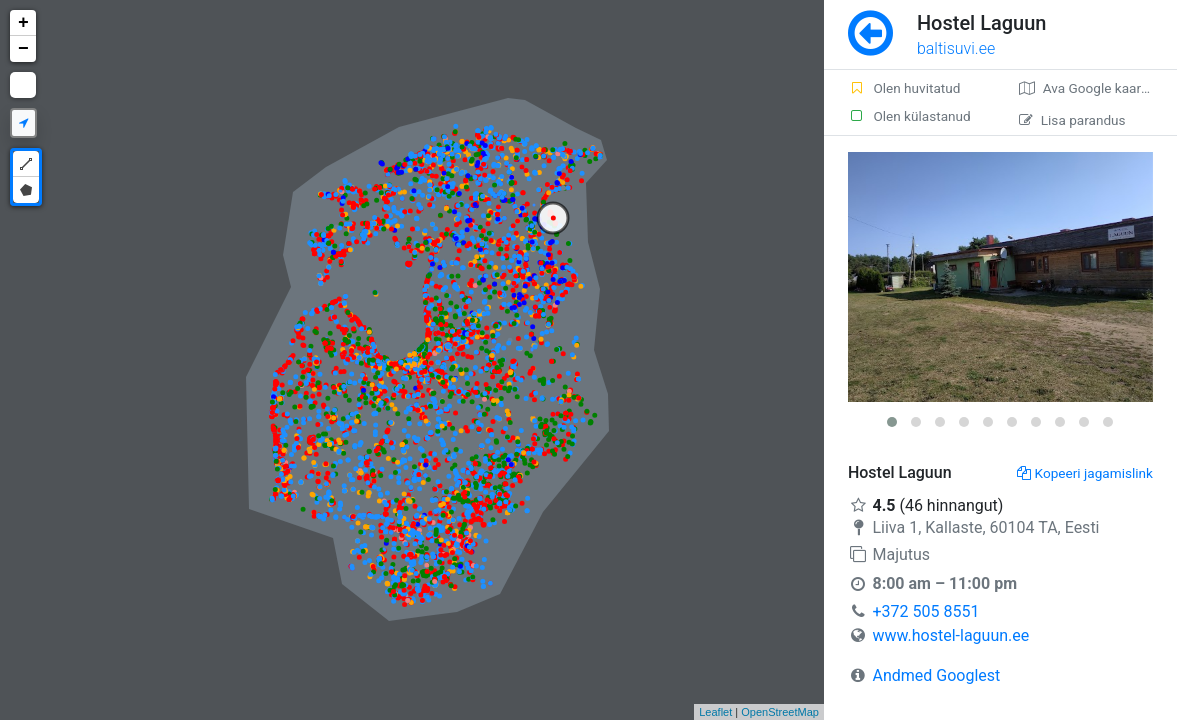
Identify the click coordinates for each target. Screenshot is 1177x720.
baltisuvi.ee (956, 48)
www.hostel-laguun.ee (950, 635)
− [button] (23, 49)
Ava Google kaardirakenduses (1098, 88)
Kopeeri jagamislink (1085, 473)
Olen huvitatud (904, 88)
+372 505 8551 (925, 611)
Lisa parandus (1072, 120)
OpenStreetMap (780, 712)
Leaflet (715, 712)
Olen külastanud (909, 116)
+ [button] (23, 23)
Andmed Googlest (936, 675)
